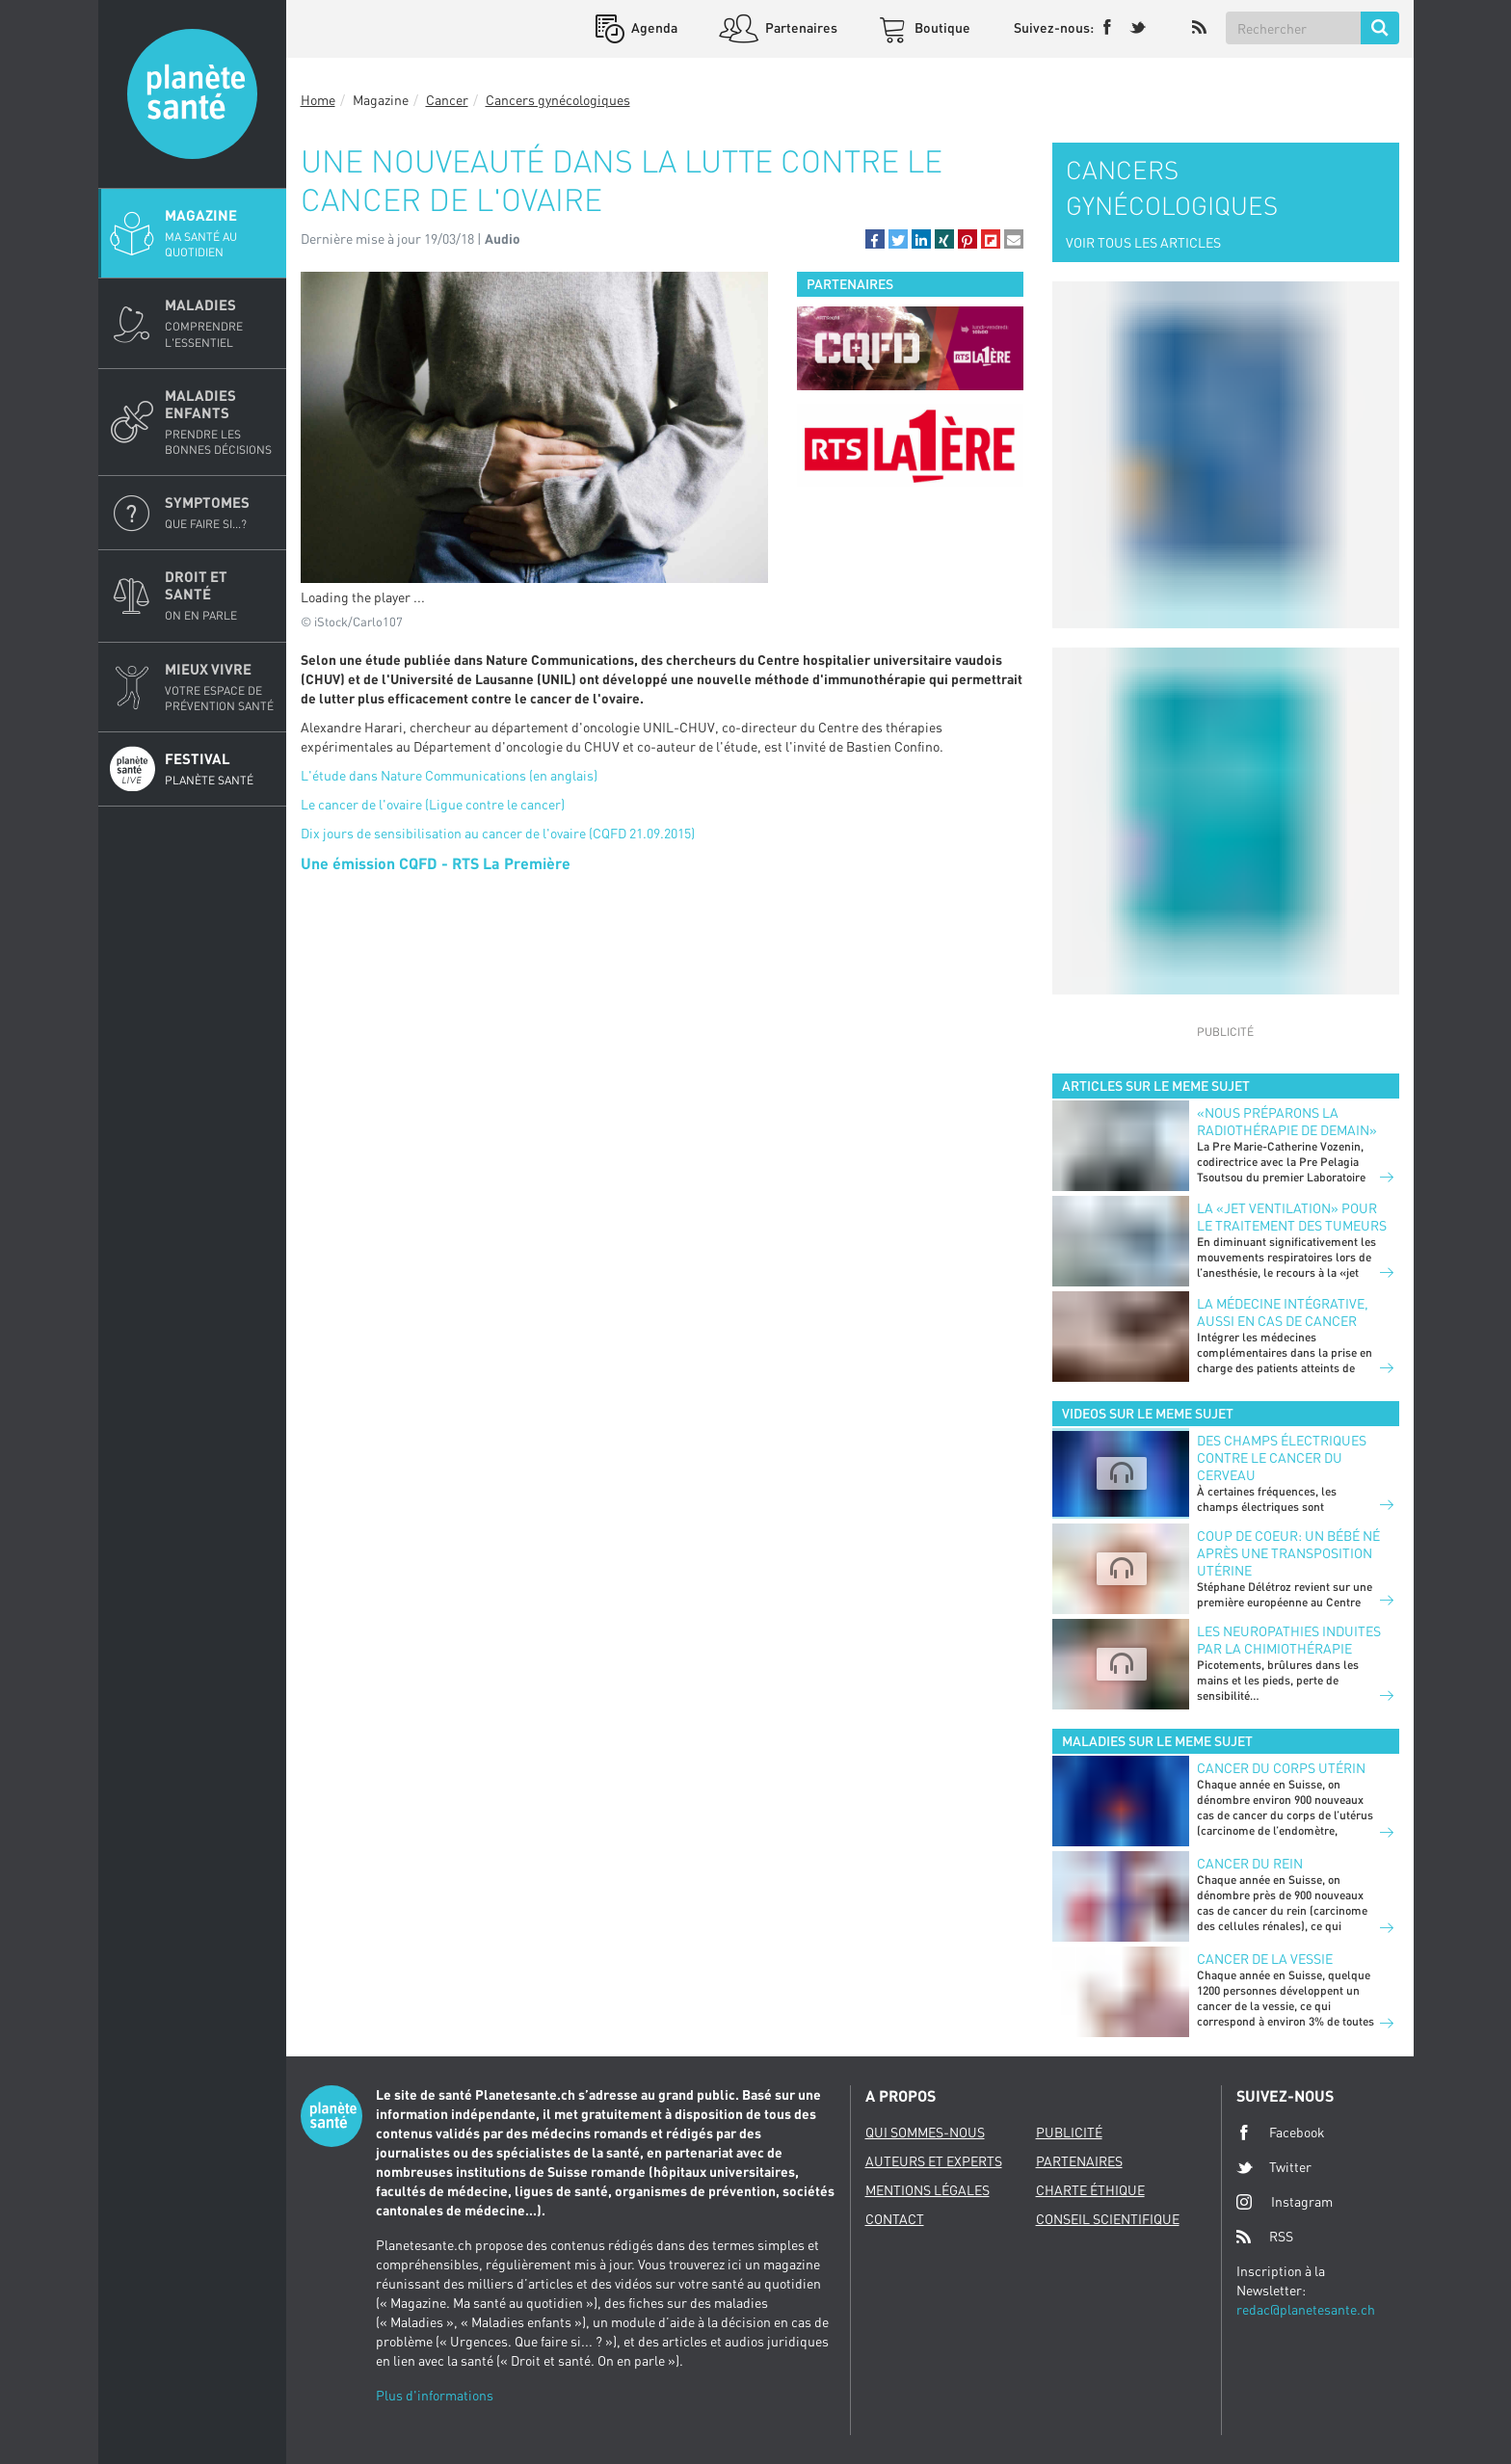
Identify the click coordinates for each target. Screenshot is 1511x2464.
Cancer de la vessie (1265, 1958)
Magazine (220, 233)
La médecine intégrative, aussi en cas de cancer (1282, 1312)
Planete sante (192, 94)
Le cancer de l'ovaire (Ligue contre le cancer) (433, 804)
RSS (1264, 2236)
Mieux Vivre (220, 687)
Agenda (652, 27)
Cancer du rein (1250, 1863)
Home (318, 100)
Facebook (1280, 2132)
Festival (220, 769)
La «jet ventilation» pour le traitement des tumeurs (1292, 1216)
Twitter (1274, 2167)
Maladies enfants (220, 422)
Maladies (220, 323)
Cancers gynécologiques (558, 100)
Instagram (1284, 2201)
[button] (875, 239)
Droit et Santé (220, 595)
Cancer (447, 100)
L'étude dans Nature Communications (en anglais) (449, 775)
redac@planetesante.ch (1305, 2309)
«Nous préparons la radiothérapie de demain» (1287, 1121)
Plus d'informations (434, 2395)
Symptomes (220, 512)
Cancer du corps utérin (1281, 1768)
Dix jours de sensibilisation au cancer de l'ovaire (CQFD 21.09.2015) (498, 833)
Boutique (941, 27)
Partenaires (799, 27)
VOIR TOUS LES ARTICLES (1143, 242)
